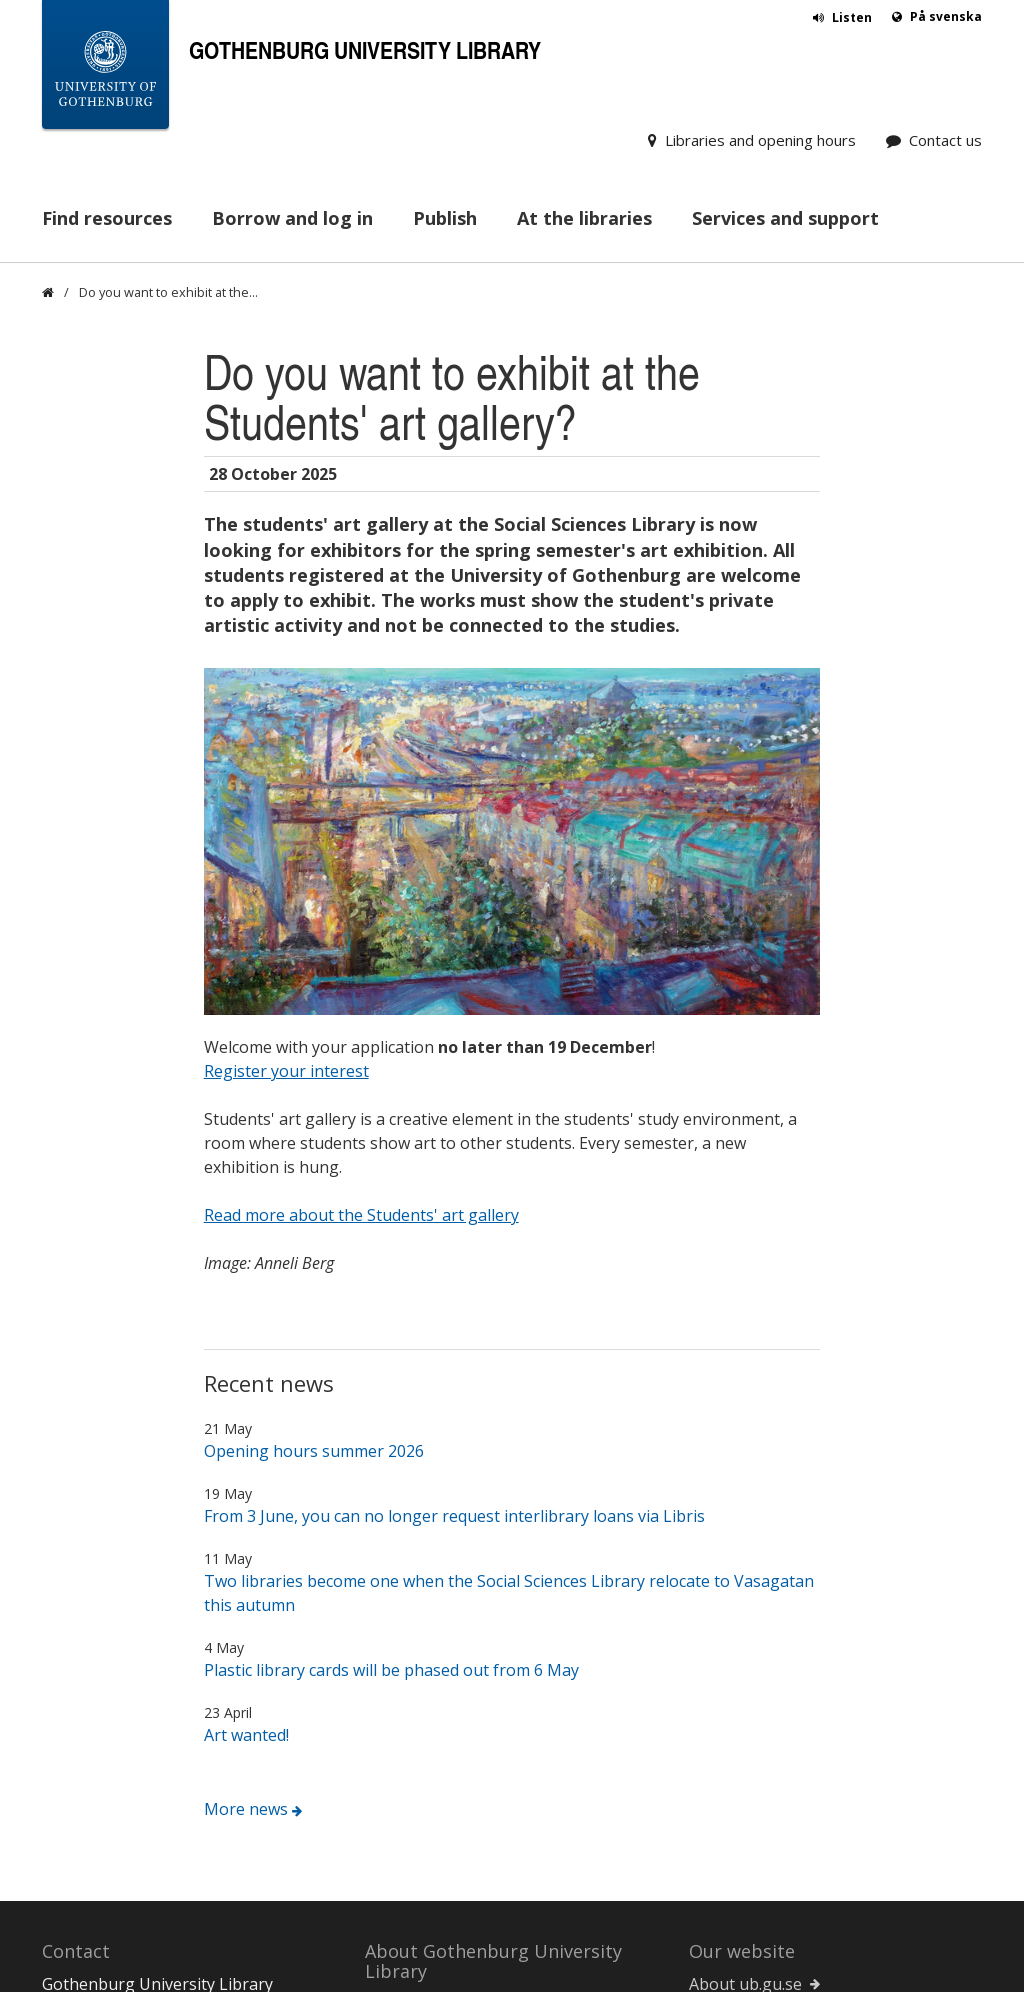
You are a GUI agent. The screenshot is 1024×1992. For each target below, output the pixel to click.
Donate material (103, 1829)
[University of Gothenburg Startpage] (105, 68)
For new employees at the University (501, 1730)
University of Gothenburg (785, 1849)
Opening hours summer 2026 (314, 1104)
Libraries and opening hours (760, 140)
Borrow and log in (292, 218)
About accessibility (758, 1685)
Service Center (743, 1777)
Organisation (414, 1790)
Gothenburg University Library (365, 49)
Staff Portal (731, 1801)
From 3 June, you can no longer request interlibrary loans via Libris (454, 1169)
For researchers (424, 1706)
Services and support (785, 218)
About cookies (742, 1661)
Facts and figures (428, 1814)
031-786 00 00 (94, 1757)
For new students (430, 1658)
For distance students (445, 1682)
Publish (445, 218)
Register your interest (286, 724)
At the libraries (584, 218)
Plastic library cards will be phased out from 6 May (391, 1323)
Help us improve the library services (499, 1886)
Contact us (945, 140)
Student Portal (743, 1825)
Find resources (107, 218)
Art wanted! (246, 1388)
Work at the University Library (478, 1862)
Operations (407, 1766)
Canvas (716, 1753)
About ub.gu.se (745, 1637)
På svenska (946, 16)
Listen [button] (852, 17)
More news (246, 1462)
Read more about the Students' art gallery (361, 868)
